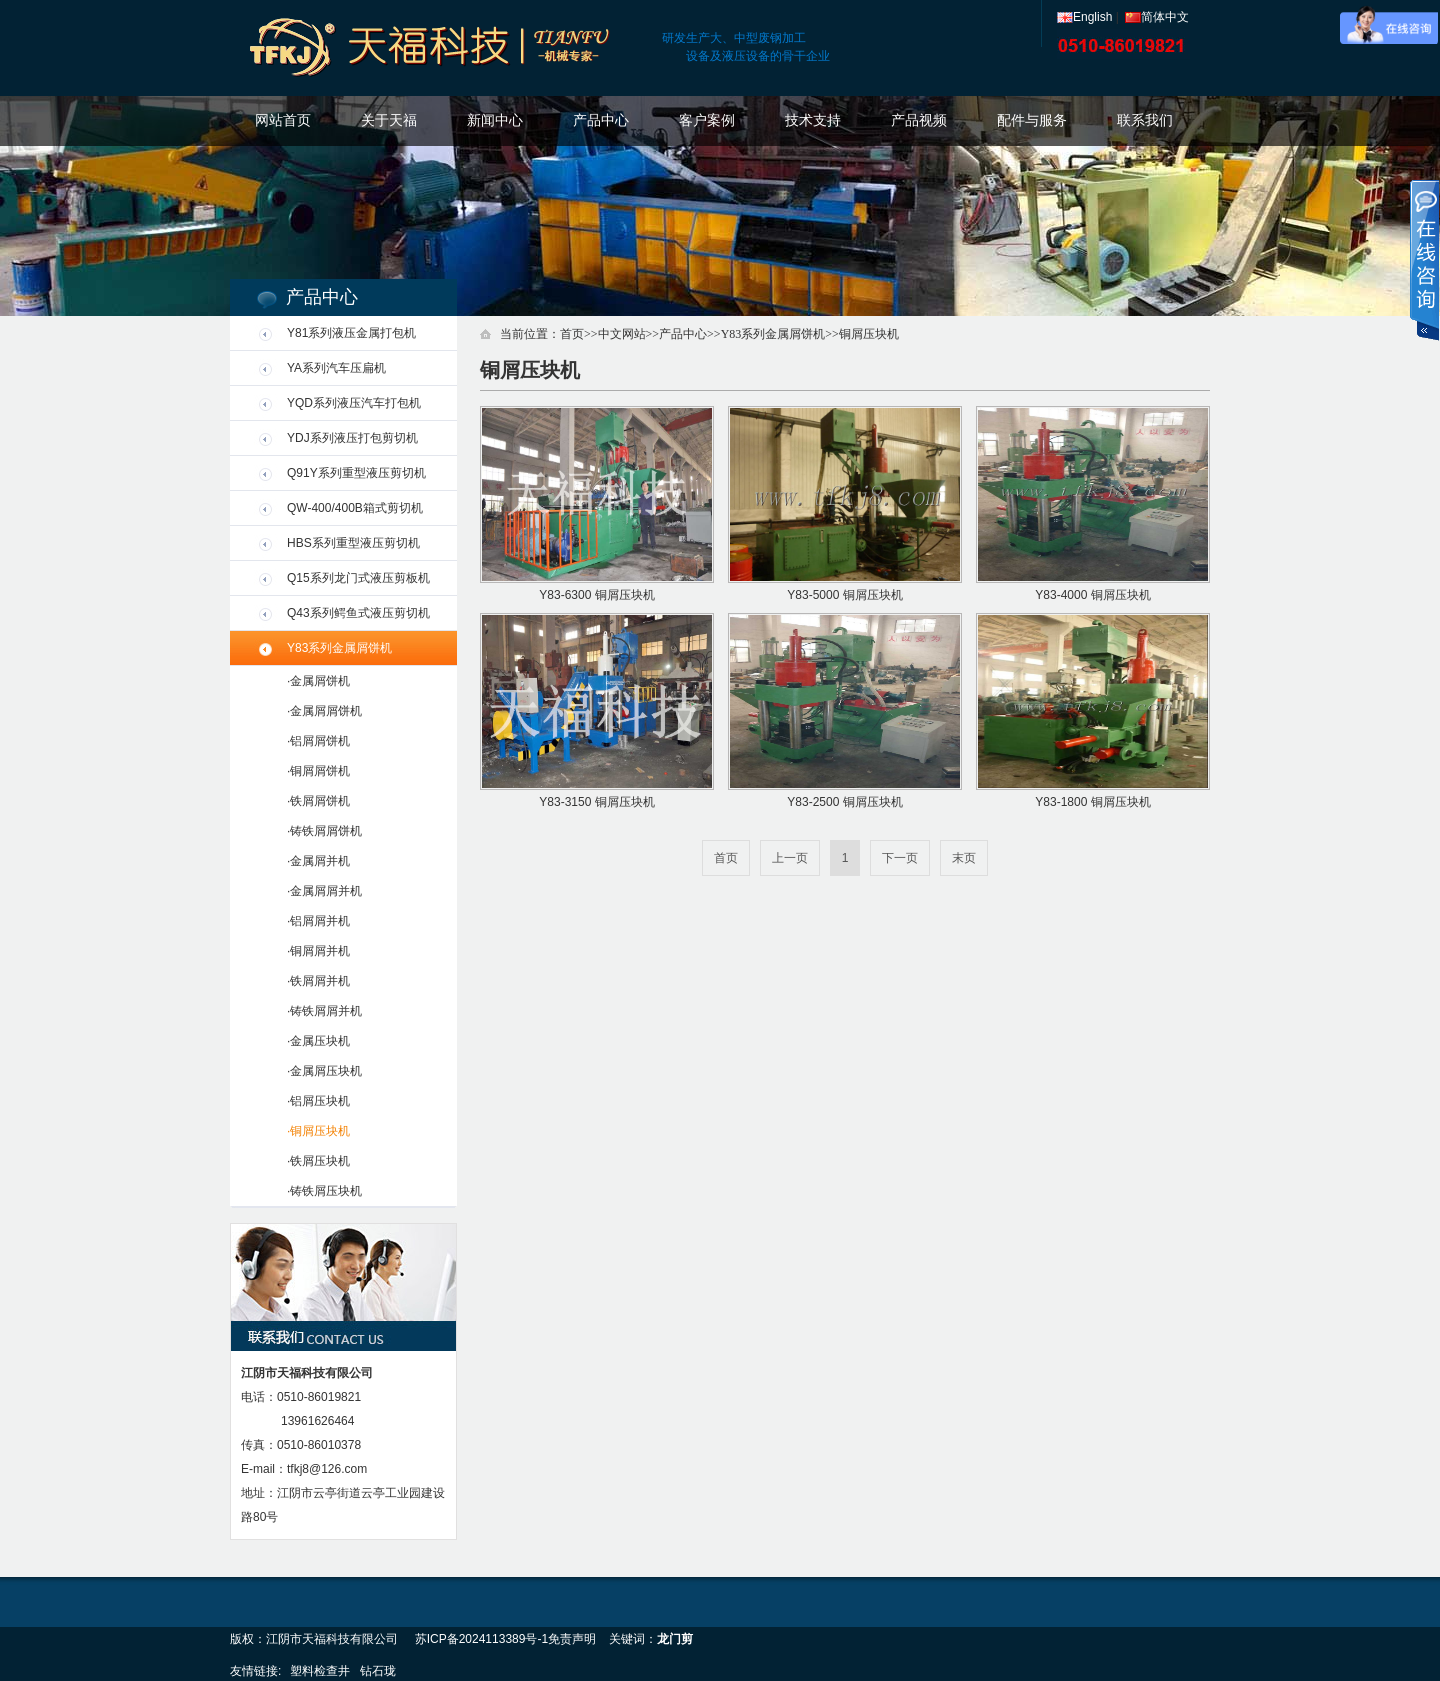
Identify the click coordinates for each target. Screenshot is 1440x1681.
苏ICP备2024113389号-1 (481, 1639)
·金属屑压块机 (324, 1071)
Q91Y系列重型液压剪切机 (356, 473)
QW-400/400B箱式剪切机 (355, 508)
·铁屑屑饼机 (318, 801)
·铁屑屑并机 (318, 981)
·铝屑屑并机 (318, 921)
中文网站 (622, 334)
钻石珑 (378, 1671)
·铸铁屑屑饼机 (324, 831)
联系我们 (1145, 120)
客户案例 (707, 120)
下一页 (900, 858)
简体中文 (1157, 17)
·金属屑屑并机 (324, 891)
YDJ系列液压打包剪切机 (352, 438)
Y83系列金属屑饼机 (339, 648)
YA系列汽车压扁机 (336, 368)
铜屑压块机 (869, 334)
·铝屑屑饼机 (318, 741)
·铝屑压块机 (318, 1101)
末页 (964, 858)
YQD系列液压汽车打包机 (354, 403)
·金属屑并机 (318, 861)
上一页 (790, 858)
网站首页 (283, 120)
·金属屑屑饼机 (324, 711)
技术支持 (813, 120)
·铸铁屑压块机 (324, 1191)
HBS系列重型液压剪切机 (353, 543)
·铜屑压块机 (318, 1131)
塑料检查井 (320, 1671)
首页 (572, 334)
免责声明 (572, 1639)
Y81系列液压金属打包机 (351, 333)
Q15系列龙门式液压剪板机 (358, 578)
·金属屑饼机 (318, 681)
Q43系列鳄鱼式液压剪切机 (358, 613)
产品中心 (601, 120)
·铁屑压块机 (318, 1161)
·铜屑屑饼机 (318, 771)
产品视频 (919, 120)
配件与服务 (1032, 120)
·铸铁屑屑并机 (324, 1011)
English (1084, 17)
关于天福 (389, 120)
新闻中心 (495, 120)
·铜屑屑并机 (318, 951)
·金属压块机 (318, 1041)
